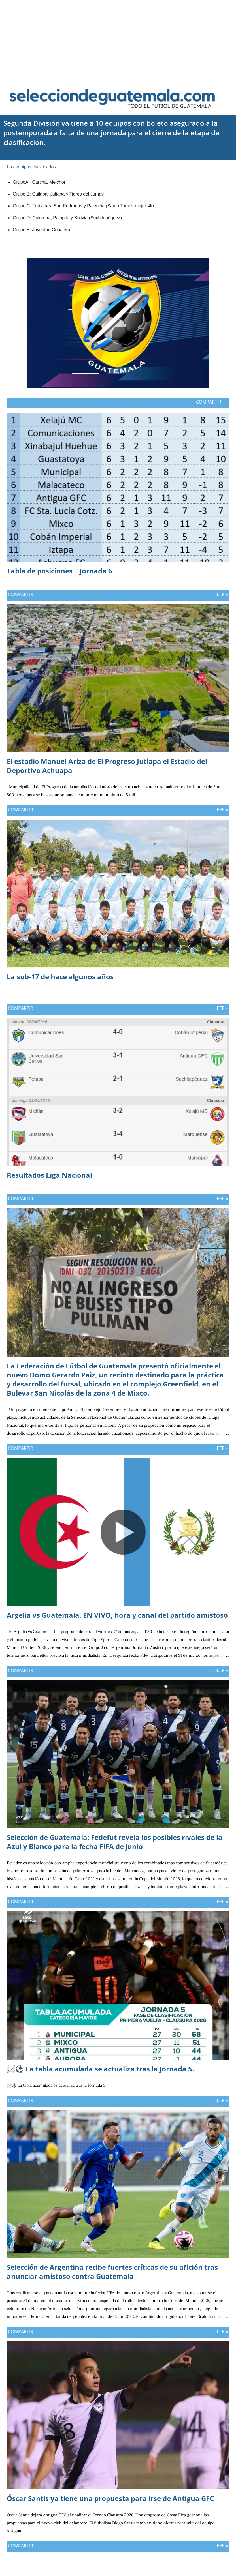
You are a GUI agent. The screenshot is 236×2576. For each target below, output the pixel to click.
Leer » (221, 594)
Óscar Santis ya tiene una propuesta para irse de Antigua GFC (110, 2498)
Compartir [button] (208, 402)
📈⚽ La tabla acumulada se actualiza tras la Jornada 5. (100, 2068)
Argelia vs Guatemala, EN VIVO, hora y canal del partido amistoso (117, 1615)
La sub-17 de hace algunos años (60, 976)
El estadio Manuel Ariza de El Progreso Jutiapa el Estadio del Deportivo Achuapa (107, 765)
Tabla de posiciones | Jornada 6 (59, 570)
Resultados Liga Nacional (49, 1175)
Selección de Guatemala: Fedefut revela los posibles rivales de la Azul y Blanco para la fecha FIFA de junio (114, 1842)
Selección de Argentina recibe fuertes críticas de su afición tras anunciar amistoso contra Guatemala (112, 2271)
